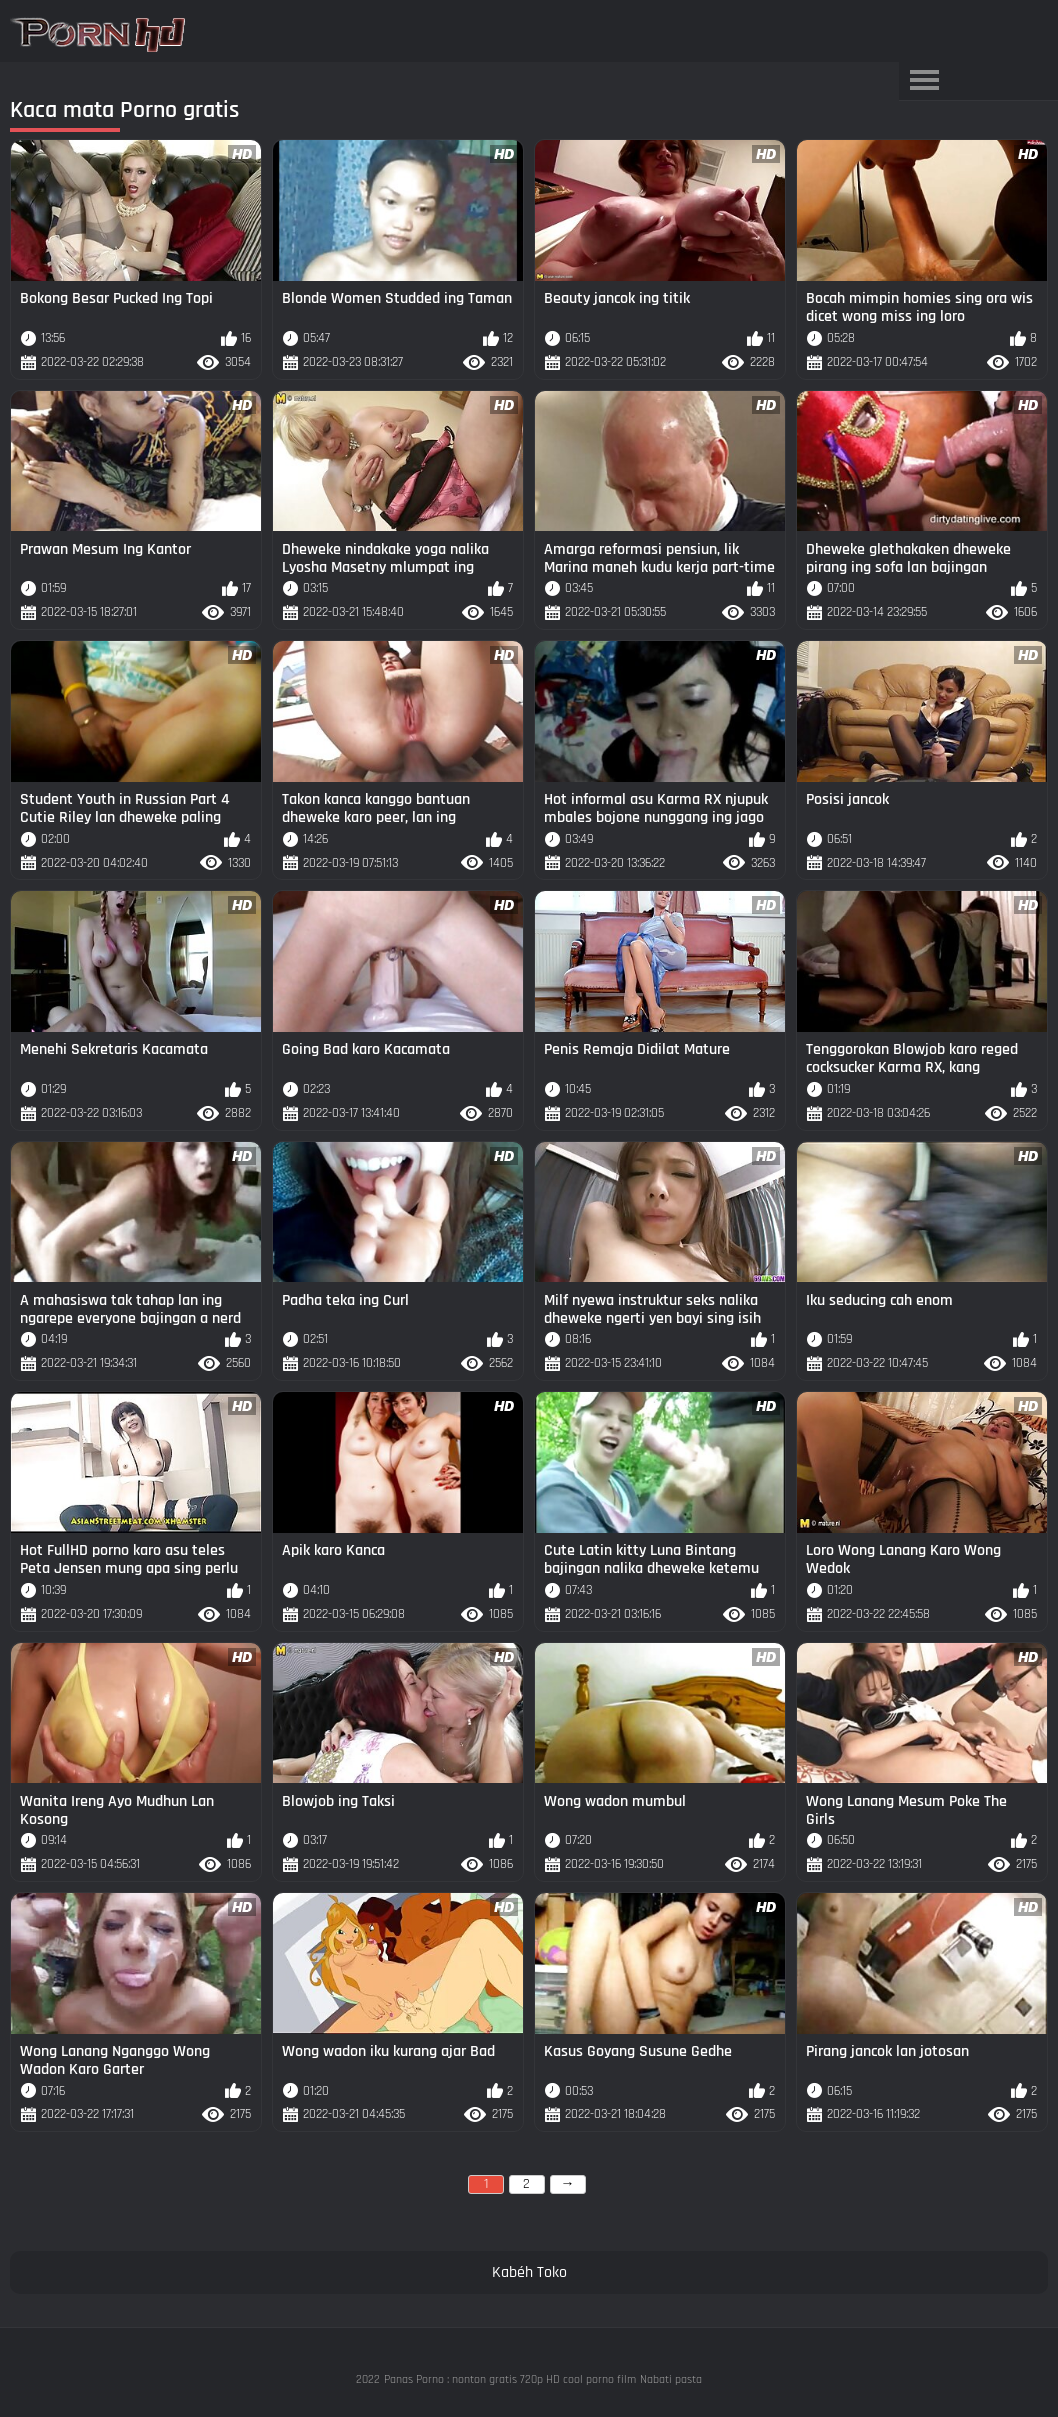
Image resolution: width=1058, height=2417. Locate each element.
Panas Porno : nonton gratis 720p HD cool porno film (510, 2379)
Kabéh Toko (529, 2272)
